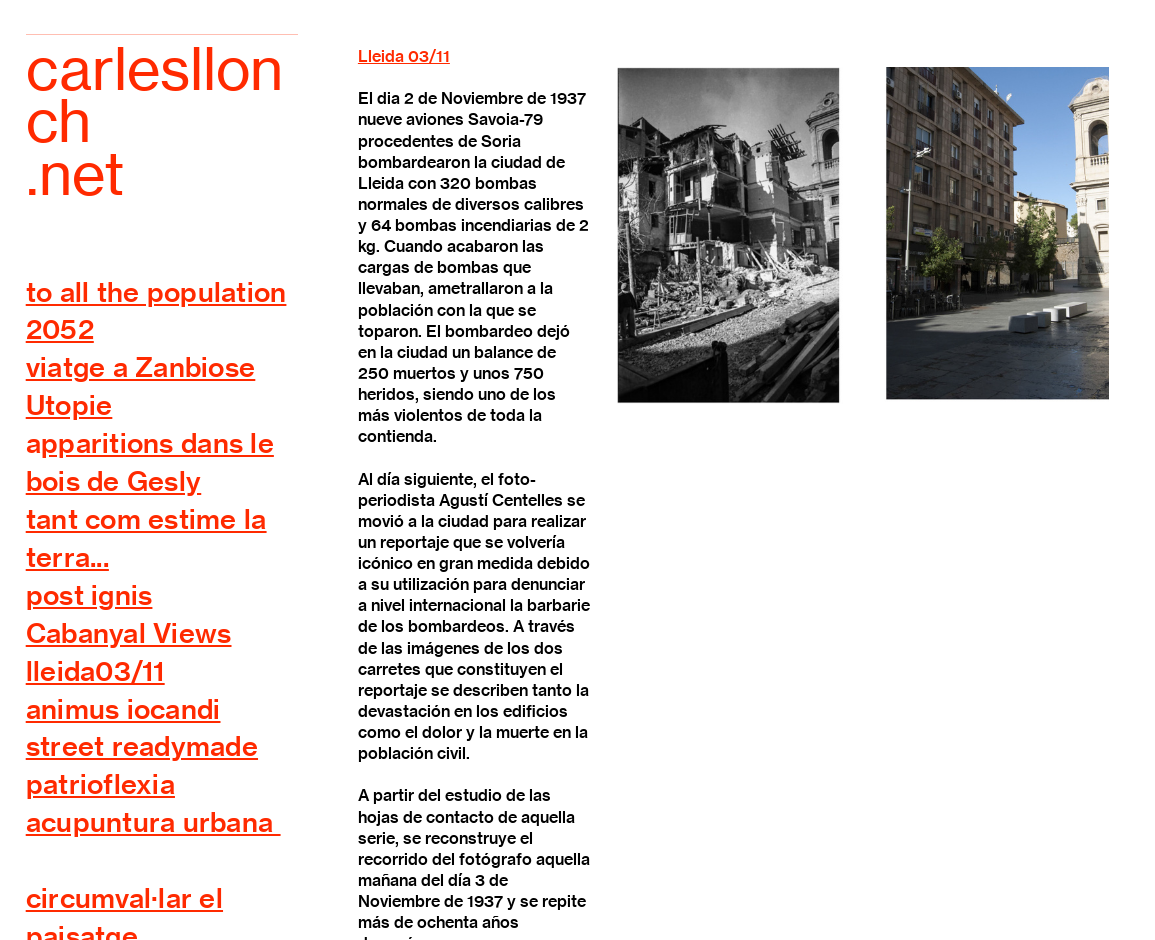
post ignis (89, 595)
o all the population (161, 292)
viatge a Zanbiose (141, 367)
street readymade (142, 746)
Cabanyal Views (129, 633)
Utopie (69, 405)
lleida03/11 (95, 671)
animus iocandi (123, 709)
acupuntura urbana (153, 822)
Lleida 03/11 (404, 56)
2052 (60, 329)
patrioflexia (100, 784)
